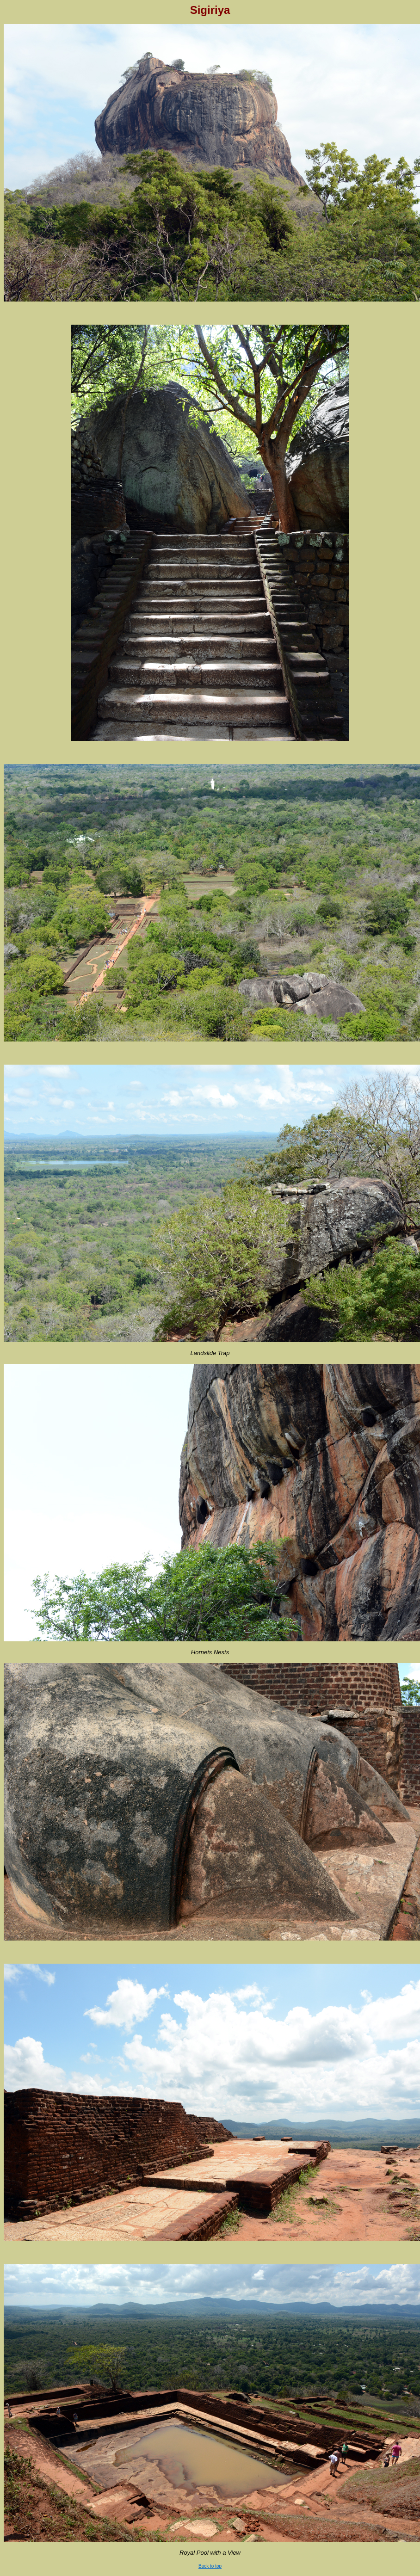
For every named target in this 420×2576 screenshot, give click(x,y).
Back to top (210, 2566)
